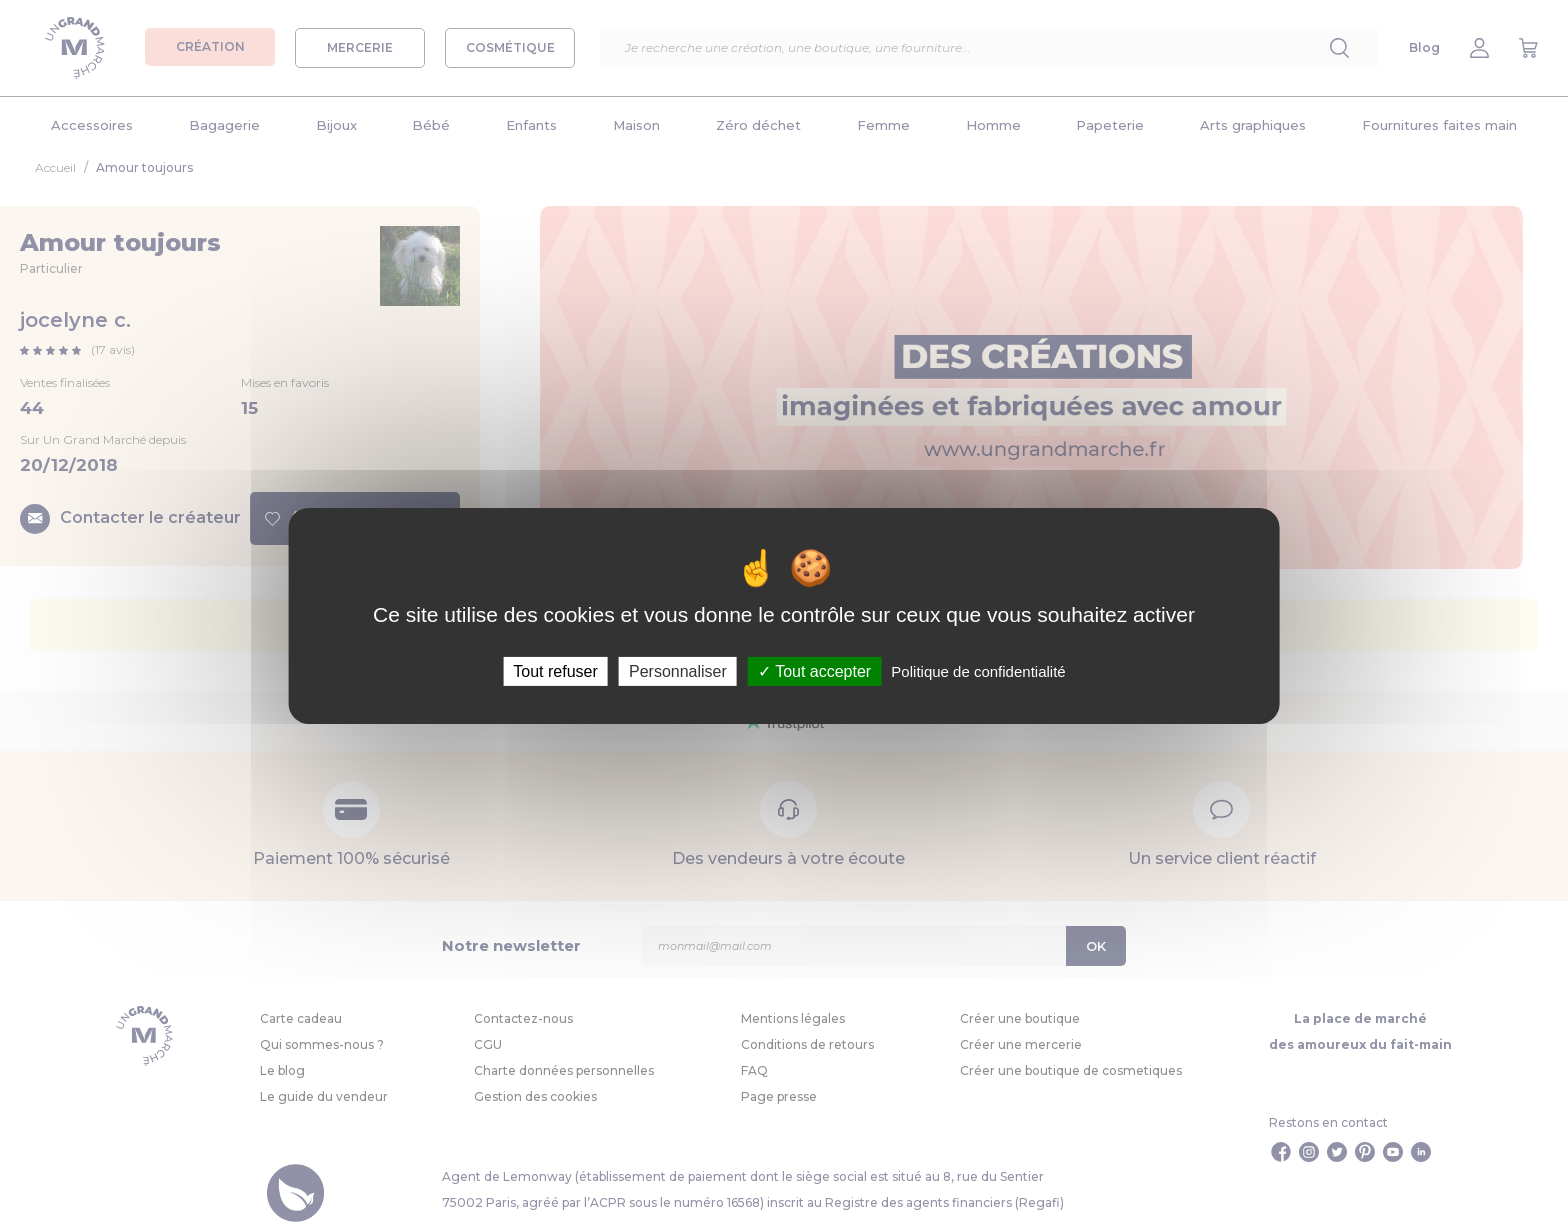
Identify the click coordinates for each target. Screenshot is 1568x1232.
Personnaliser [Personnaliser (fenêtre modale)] (678, 671)
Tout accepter (814, 671)
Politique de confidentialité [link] (978, 671)
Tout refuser (555, 671)
